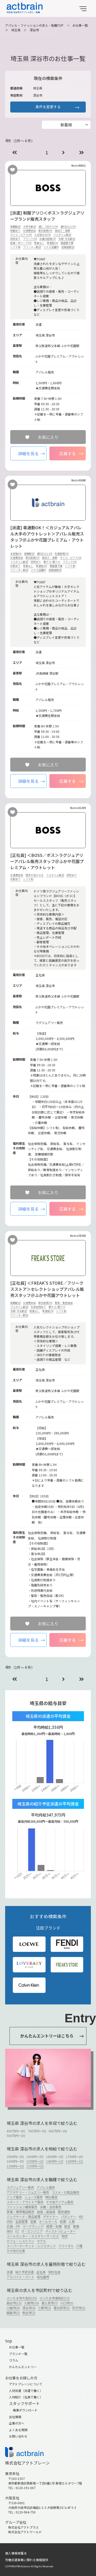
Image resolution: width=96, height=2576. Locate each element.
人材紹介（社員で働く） (26, 2397)
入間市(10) (31, 2303)
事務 (76, 2226)
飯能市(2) (13, 2312)
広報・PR (13, 2226)
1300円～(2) (74, 2161)
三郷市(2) (44, 2308)
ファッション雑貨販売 (22, 2207)
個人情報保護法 (16, 2553)
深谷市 (34, 30)
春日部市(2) (62, 2308)
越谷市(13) (14, 2303)
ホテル (41, 2241)
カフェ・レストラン (20, 2241)
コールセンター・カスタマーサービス (33, 2236)
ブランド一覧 (18, 2353)
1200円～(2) (15, 2166)
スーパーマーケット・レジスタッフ (31, 2246)
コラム (13, 2360)
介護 (79, 2246)
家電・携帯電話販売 (20, 2211)
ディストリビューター (60, 2231)
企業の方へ (16, 2423)
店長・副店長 (46, 2211)
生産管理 (21, 2221)
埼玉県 (15, 30)
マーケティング (33, 2226)
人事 (72, 2221)
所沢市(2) (78, 2308)
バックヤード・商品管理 (23, 2216)
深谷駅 (53, 673)
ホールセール (48, 2221)
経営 (67, 2226)
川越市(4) (13, 2308)
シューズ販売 (34, 2197)
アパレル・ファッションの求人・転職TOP (34, 25)
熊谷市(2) (28, 2312)
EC (17, 2231)
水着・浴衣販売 (50, 2207)
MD (81, 2216)
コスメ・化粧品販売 (65, 2192)
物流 (64, 2236)
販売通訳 (64, 2211)
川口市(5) (66, 2303)
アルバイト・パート (20, 2277)
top (8, 2341)
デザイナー (50, 2216)
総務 (63, 2221)
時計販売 (51, 2197)
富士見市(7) (49, 2303)
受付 (10, 2231)
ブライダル (66, 2246)
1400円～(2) (54, 2161)
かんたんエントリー (23, 2367)
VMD (10, 2221)
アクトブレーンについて (25, 2384)
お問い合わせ (18, 2436)
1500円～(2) (35, 2161)
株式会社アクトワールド (25, 2532)
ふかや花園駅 (70, 345)
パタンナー (68, 2216)
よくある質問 (18, 2430)
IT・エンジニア (32, 2231)
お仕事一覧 (80, 25)
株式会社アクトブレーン (27, 2463)
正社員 (41, 2272)
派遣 (10, 2272)
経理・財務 (54, 2226)
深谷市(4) (28, 2308)
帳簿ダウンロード (25, 2410)
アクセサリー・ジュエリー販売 (28, 2192)
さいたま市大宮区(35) (22, 2298)
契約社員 (54, 2272)
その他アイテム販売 (59, 2202)
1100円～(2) (35, 2166)
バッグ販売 (14, 2197)
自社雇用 (43, 2277)
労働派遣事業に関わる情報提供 (26, 2560)
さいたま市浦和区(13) (54, 2298)
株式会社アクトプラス (23, 2527)
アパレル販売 (46, 2187)
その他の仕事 (16, 2250)
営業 (33, 2221)
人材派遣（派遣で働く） (26, 2390)
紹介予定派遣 (24, 2272)
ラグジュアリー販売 (20, 2187)
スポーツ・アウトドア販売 (25, 2202)
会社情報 (15, 2417)
